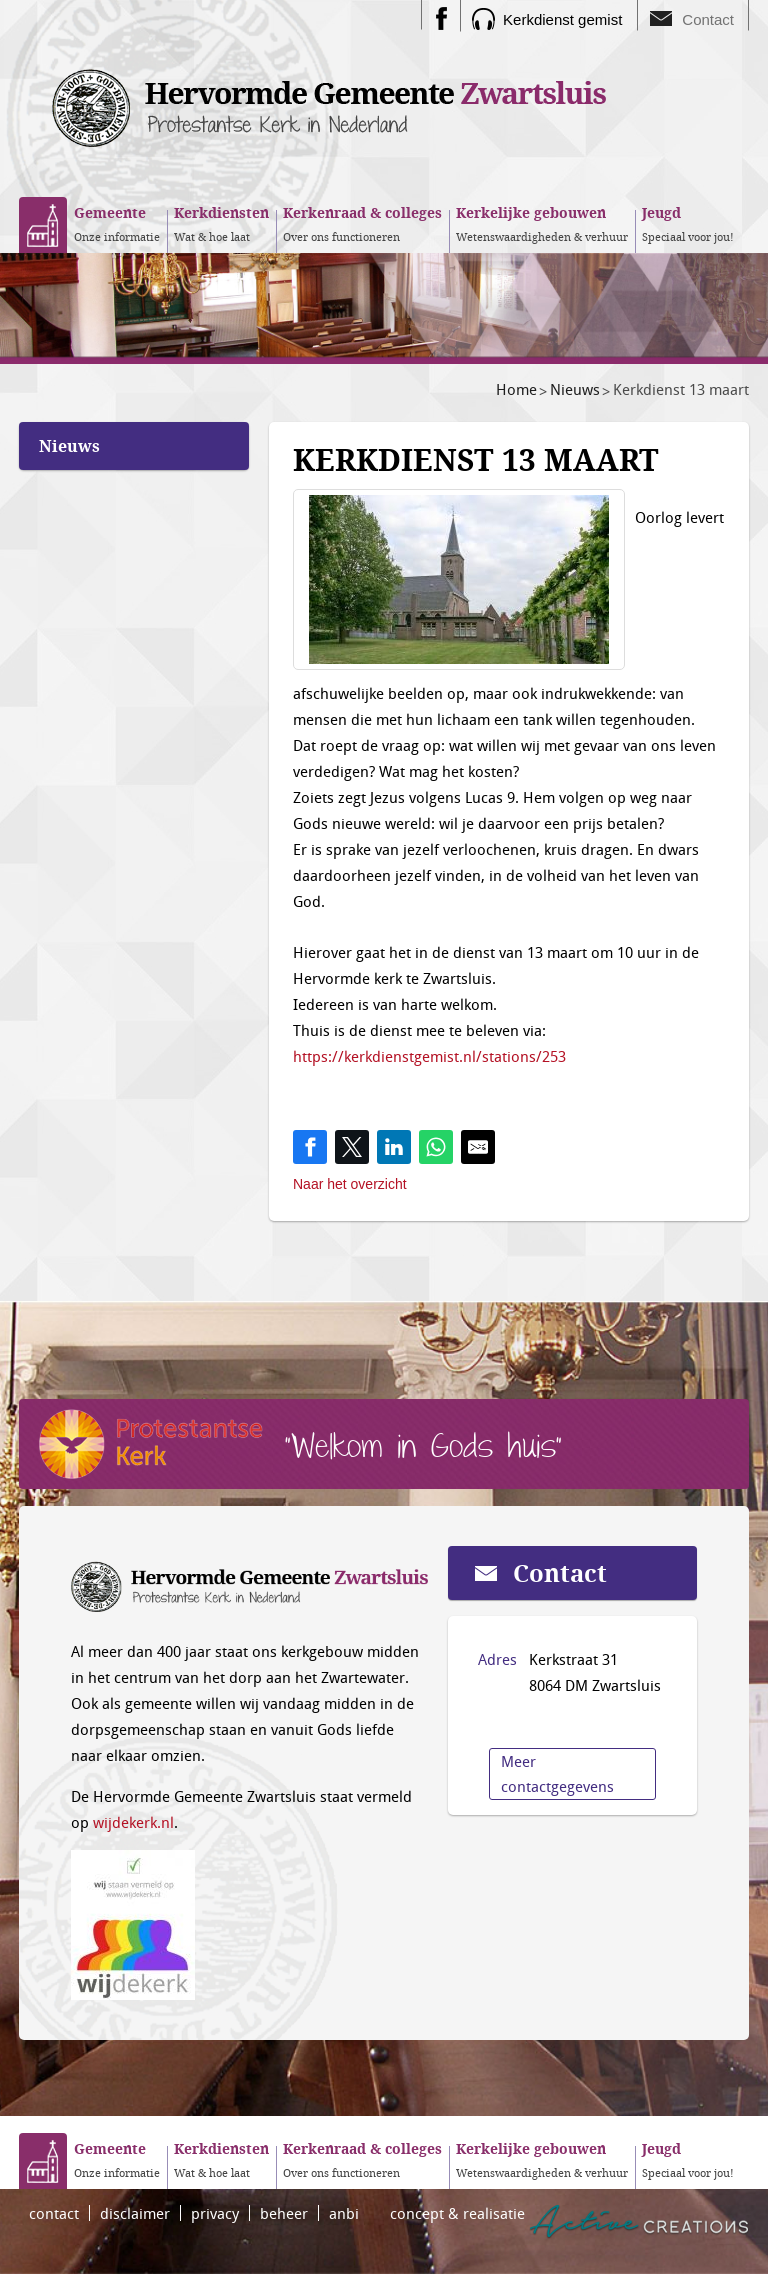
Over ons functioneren (362, 223)
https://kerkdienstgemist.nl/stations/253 (429, 1056)
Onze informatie (117, 223)
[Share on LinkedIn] (394, 1147)
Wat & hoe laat (221, 223)
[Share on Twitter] (352, 1147)
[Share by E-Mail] (478, 1147)
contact (54, 2213)
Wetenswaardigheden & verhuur (542, 223)
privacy (215, 2213)
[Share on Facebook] (310, 1147)
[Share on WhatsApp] (436, 1147)
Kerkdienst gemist (562, 19)
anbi (344, 2213)
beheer (284, 2213)
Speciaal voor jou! (688, 223)
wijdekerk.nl (133, 1822)
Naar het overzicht (350, 1184)
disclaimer (135, 2213)
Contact (708, 19)
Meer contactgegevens (557, 1773)
